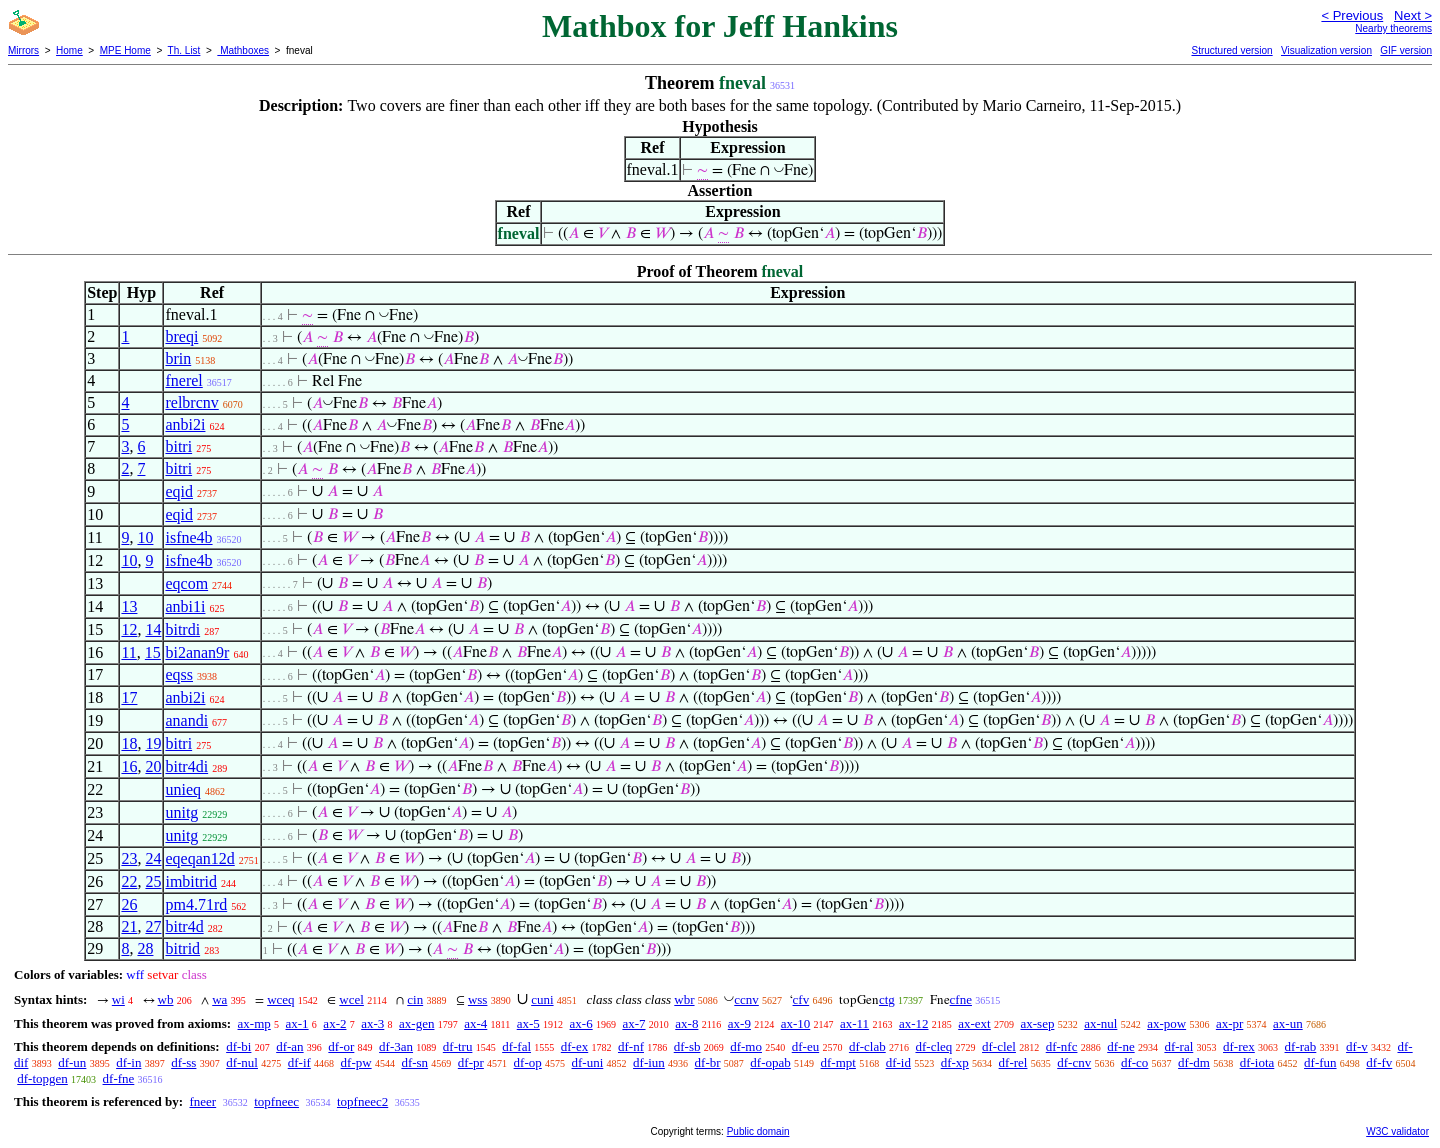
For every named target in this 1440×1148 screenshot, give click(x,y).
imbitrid (191, 881)
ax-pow (1166, 1023)
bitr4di (186, 766)
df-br (708, 1062)
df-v (1357, 1046)
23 (129, 858)
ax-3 (372, 1023)
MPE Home (125, 50)
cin (415, 999)
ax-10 (796, 1023)
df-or (341, 1046)
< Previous (1352, 15)
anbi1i (185, 606)
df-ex (574, 1046)
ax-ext (974, 1023)
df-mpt (838, 1062)
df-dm (1194, 1062)
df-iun (649, 1062)
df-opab (770, 1062)
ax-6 (581, 1023)
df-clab (867, 1046)
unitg (181, 812)
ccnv (746, 999)
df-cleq (933, 1046)
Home (69, 50)
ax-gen (416, 1023)
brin (178, 358)
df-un (72, 1062)
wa (219, 999)
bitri (178, 446)
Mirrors (23, 50)
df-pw (356, 1062)
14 (153, 629)
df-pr (471, 1062)
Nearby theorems (1393, 28)
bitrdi (182, 629)
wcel (351, 999)
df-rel (1013, 1062)
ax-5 (528, 1023)
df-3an (396, 1046)
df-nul (242, 1062)
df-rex (1239, 1046)
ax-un (1288, 1023)
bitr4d (184, 926)
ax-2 (334, 1023)
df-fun (1320, 1062)
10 (145, 537)
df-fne (119, 1078)
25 (153, 881)
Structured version (1231, 50)
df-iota (1257, 1062)
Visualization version (1326, 50)
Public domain (758, 1131)
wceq (280, 999)
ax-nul (1100, 1023)
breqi (181, 336)
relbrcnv (191, 402)
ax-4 (475, 1023)
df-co (1134, 1062)
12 (129, 629)
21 (129, 926)
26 (129, 904)
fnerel (183, 380)
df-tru (458, 1046)
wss (478, 999)
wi (118, 999)
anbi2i (185, 424)
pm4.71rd (196, 904)
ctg (887, 999)
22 (129, 881)
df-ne (1120, 1046)
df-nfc (1062, 1046)
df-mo (746, 1046)
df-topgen (42, 1078)
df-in (128, 1062)
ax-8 (686, 1023)
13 (129, 606)
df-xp (955, 1062)
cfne (961, 999)
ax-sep (1037, 1023)
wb (166, 999)
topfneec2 (362, 1101)
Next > (1413, 15)
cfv (801, 999)
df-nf (631, 1046)
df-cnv (1074, 1062)
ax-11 (854, 1023)
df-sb (687, 1046)
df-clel (999, 1046)
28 (145, 948)
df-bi (238, 1046)
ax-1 (297, 1023)
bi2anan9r (197, 652)
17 (129, 697)
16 (129, 766)
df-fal (516, 1046)
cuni (542, 999)
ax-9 (739, 1023)
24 (153, 858)
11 (128, 652)
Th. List (184, 50)
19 (153, 743)
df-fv (1379, 1062)
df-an (289, 1046)
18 (129, 743)
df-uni (588, 1062)
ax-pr (1229, 1023)
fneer (202, 1101)
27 (153, 926)
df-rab (1301, 1046)
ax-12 (914, 1023)
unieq (183, 789)
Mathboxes (243, 50)
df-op (528, 1062)
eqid (179, 491)
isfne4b (188, 537)
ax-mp (254, 1023)
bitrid (182, 948)
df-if (299, 1062)
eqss (179, 674)
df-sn (414, 1062)
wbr (684, 999)
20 (153, 766)
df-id (898, 1062)
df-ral (1178, 1046)
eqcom (186, 583)
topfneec (276, 1101)
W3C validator (1397, 1131)
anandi (186, 720)
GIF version (1406, 50)
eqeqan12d (199, 858)
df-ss (183, 1062)
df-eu (805, 1046)
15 (153, 652)
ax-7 (633, 1023)
